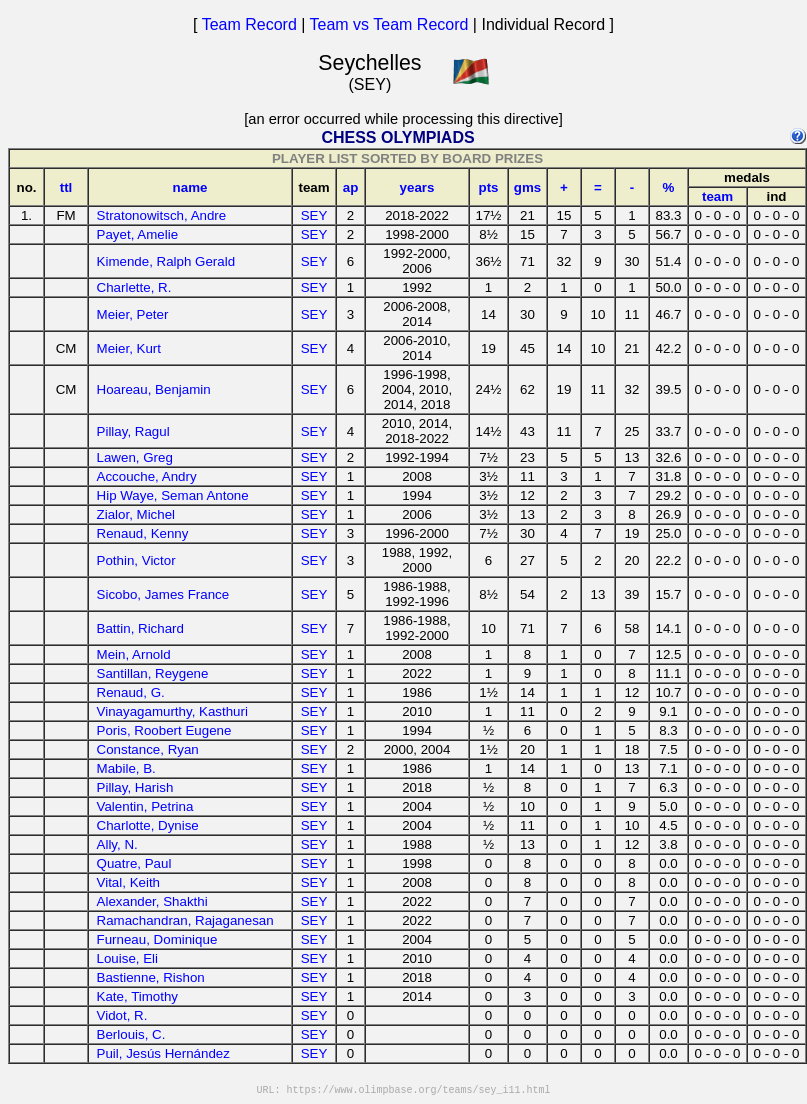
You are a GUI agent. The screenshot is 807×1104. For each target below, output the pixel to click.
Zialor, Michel (136, 514)
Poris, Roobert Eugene (164, 730)
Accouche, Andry (147, 476)
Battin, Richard (140, 628)
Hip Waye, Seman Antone (173, 495)
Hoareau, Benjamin (154, 389)
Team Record (249, 24)
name (190, 187)
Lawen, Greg (135, 457)
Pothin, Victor (136, 560)
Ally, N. (117, 844)
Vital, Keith (128, 882)
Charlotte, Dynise (148, 825)
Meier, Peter (133, 314)
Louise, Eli (128, 958)
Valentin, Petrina (145, 806)
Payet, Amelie (138, 234)
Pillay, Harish (135, 787)
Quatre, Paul (134, 863)
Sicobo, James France (163, 594)
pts (489, 187)
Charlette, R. (134, 287)
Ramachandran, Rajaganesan (185, 920)
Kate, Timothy (138, 996)
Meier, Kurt (129, 348)
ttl (66, 187)
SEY (314, 215)
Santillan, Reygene (153, 673)
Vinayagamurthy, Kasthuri (172, 711)
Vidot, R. (122, 1015)
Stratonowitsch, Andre (162, 215)
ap (351, 187)
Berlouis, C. (131, 1034)
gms (527, 187)
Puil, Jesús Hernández (163, 1053)
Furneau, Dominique (157, 939)
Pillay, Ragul (133, 431)
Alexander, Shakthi (152, 901)
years (417, 187)
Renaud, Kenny (143, 533)
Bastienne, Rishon (151, 977)
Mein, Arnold (134, 654)
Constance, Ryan (148, 749)
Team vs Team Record (389, 24)
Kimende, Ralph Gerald (166, 261)
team (717, 196)
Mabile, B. (126, 768)
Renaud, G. (131, 692)
